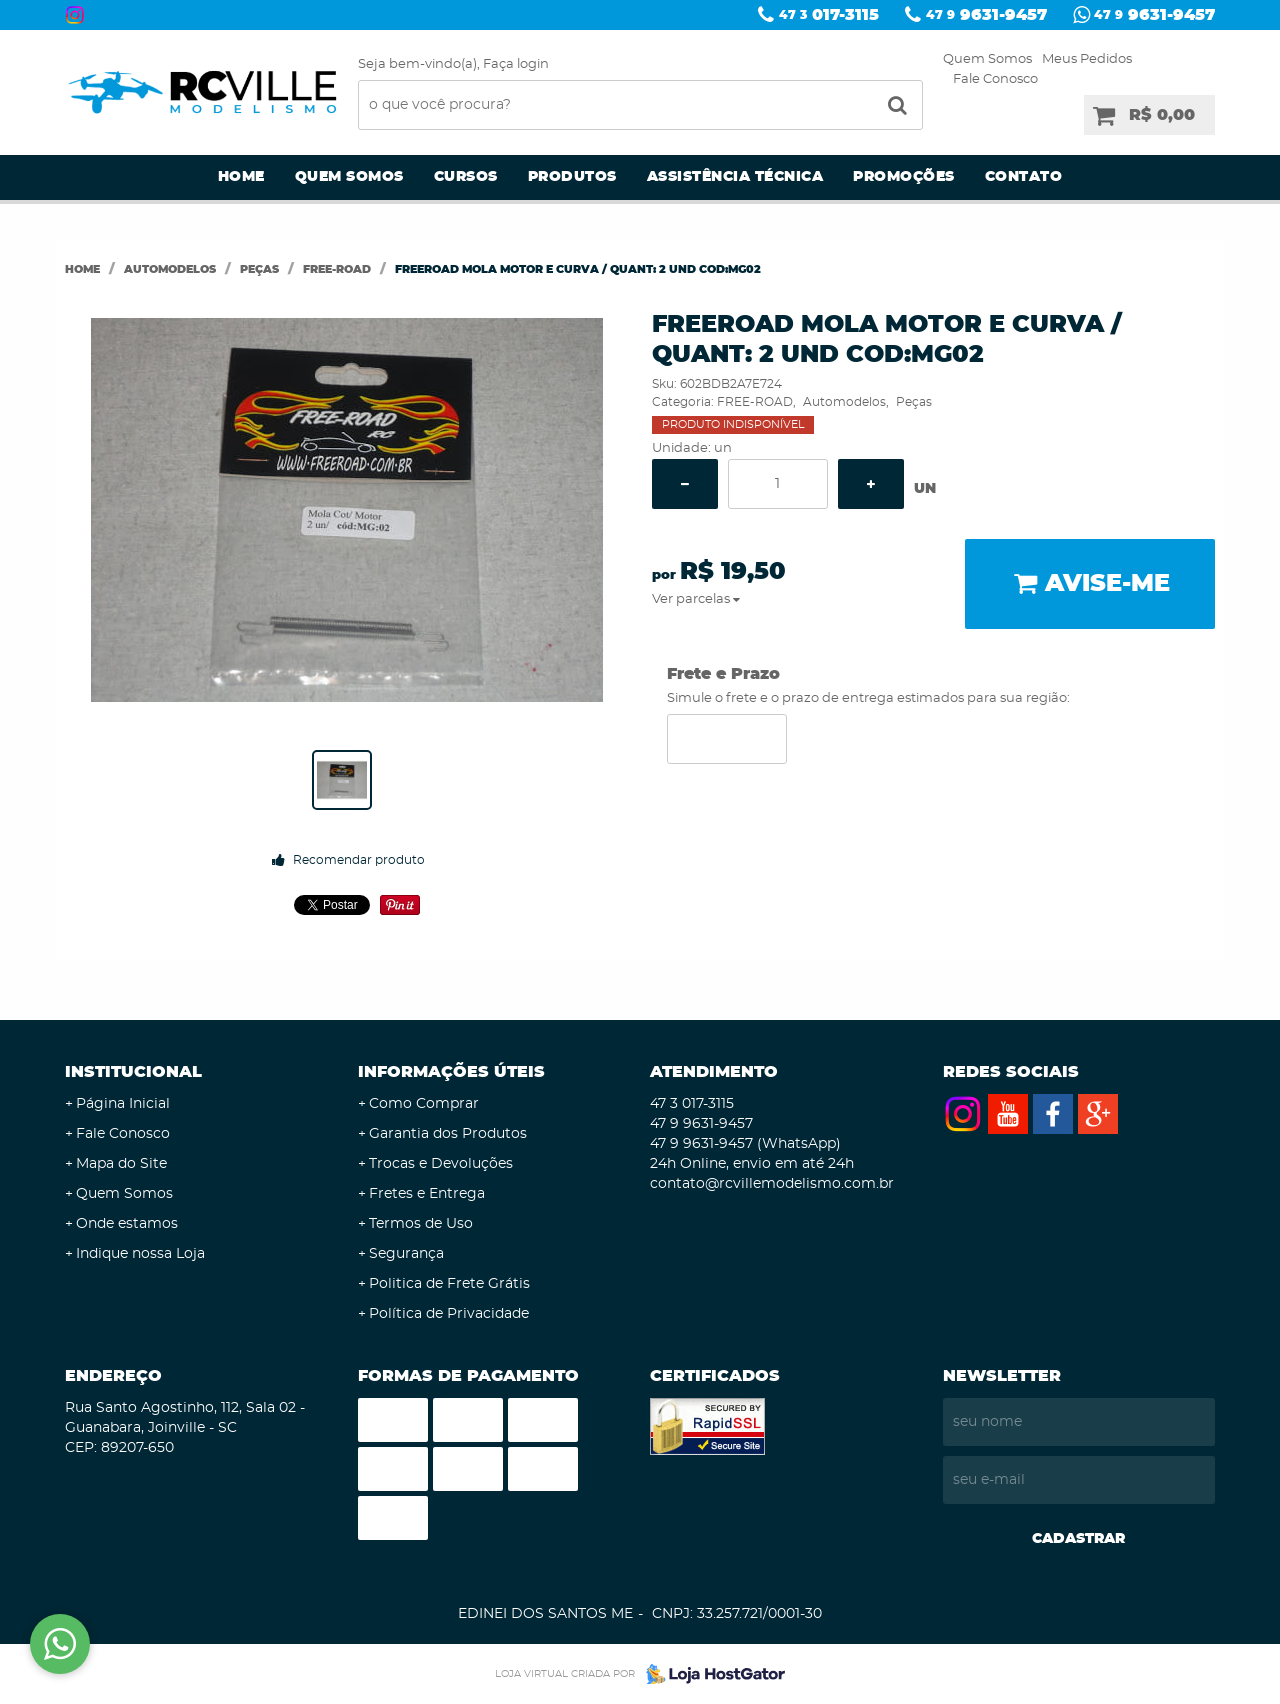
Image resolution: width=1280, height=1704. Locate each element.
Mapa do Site (121, 1164)
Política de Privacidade (449, 1314)
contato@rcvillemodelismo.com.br (772, 1184)
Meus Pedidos (1087, 59)
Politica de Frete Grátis (449, 1284)
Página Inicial (123, 1104)
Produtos (572, 177)
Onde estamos (127, 1224)
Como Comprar (424, 1104)
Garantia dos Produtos (448, 1134)
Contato (1024, 177)
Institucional (133, 1072)
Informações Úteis (451, 1072)
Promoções (904, 177)
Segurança (406, 1254)
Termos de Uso (421, 1224)
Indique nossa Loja (140, 1254)
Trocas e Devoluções (441, 1164)
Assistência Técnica (735, 177)
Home (241, 177)
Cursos (466, 177)
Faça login (516, 64)
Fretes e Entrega (427, 1194)
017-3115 (829, 15)
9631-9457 (986, 15)
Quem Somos (987, 59)
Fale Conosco (995, 79)
